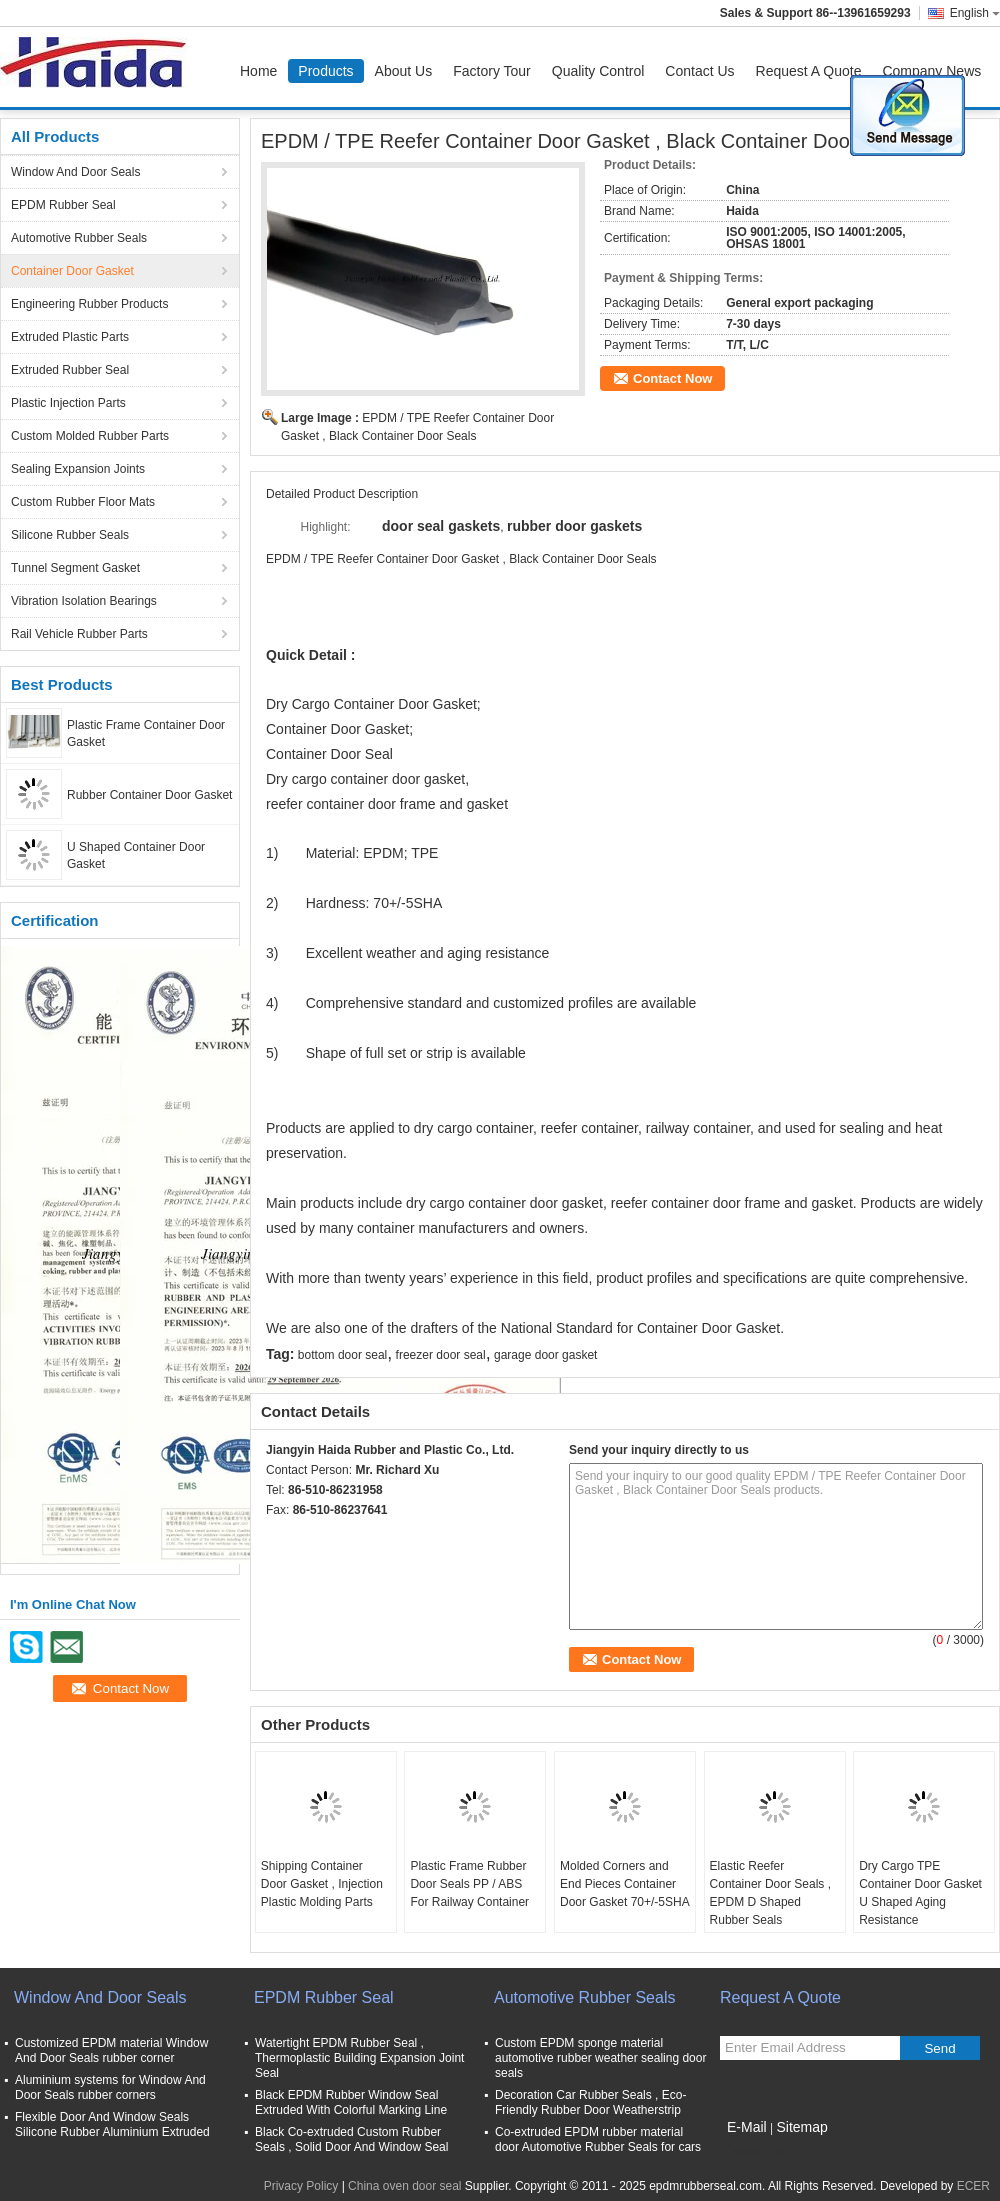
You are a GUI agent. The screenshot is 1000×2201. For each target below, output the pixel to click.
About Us (404, 71)
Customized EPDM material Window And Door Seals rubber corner (111, 2050)
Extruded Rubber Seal (70, 370)
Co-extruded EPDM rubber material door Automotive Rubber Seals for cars (598, 2139)
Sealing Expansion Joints (78, 469)
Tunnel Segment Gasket (75, 568)
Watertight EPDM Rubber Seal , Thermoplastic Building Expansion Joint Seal (359, 2058)
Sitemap (801, 2127)
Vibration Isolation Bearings (84, 601)
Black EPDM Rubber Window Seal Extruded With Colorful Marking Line (351, 2102)
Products (325, 71)
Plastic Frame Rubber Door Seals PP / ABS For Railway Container (469, 1884)
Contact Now (672, 378)
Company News (931, 71)
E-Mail (747, 2127)
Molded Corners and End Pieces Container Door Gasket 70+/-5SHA (625, 1884)
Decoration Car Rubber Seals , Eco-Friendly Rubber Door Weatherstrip (590, 2102)
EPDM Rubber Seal (63, 205)
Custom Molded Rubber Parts (90, 436)
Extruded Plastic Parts (70, 337)
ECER (973, 2186)
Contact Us (699, 71)
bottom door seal (342, 1355)
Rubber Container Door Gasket (149, 795)
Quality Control (598, 71)
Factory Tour (492, 71)
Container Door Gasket (72, 271)
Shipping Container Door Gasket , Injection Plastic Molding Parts (322, 1884)
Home (258, 71)
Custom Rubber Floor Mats (83, 502)
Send (939, 2048)
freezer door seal (441, 1355)
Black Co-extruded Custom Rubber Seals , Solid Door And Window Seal (351, 2139)
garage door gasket (545, 1355)
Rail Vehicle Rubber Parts (79, 634)
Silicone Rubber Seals (70, 535)
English (975, 13)
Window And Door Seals (75, 172)
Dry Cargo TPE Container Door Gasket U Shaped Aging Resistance (920, 1893)
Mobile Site (755, 2152)
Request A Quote (809, 71)
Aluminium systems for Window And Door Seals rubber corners (110, 2087)
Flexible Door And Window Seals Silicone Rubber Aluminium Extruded (112, 2124)
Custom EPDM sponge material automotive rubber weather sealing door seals (600, 2058)
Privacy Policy (301, 2186)
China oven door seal (404, 2186)
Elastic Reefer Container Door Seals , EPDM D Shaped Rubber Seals (770, 1893)
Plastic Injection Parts (68, 403)
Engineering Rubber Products (89, 304)
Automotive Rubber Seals (79, 238)
